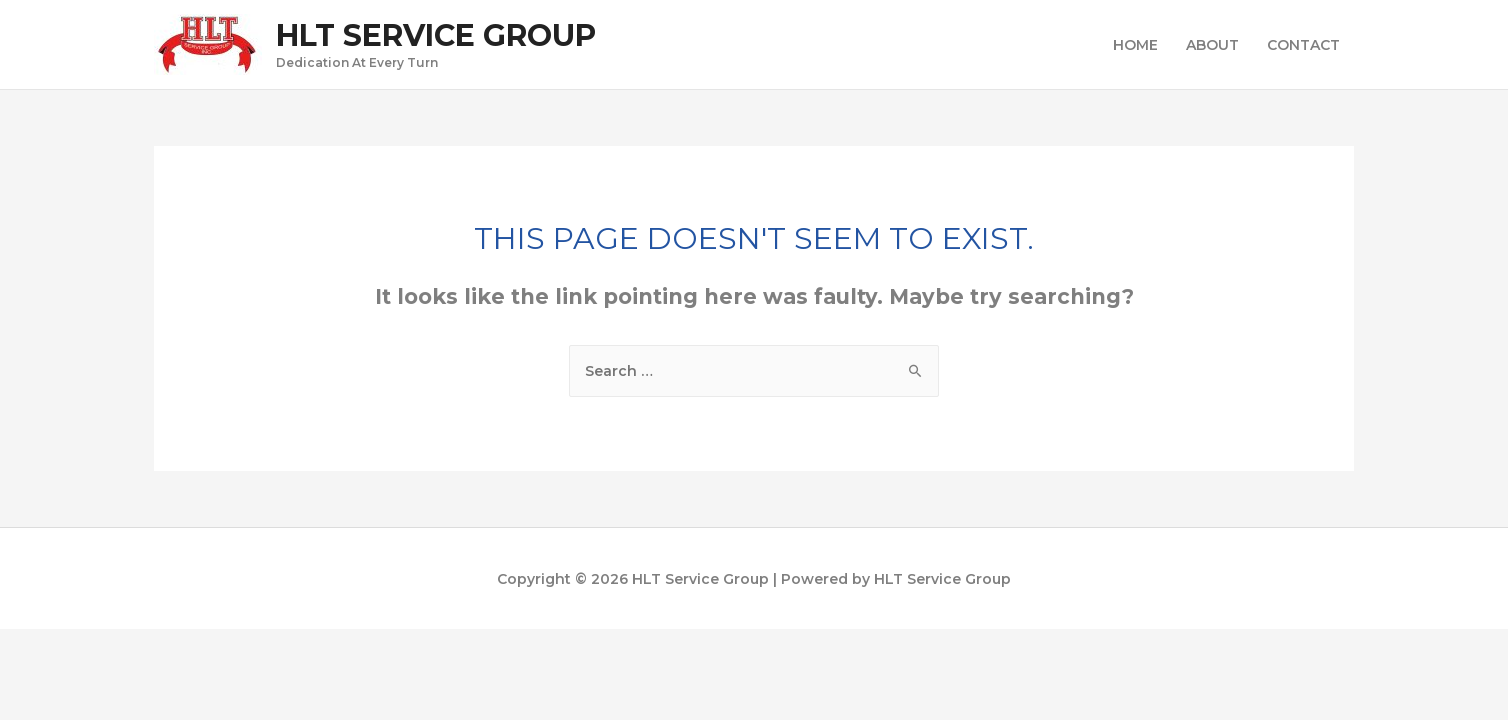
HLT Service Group (436, 35)
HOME (1135, 45)
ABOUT (1212, 45)
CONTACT (1303, 45)
